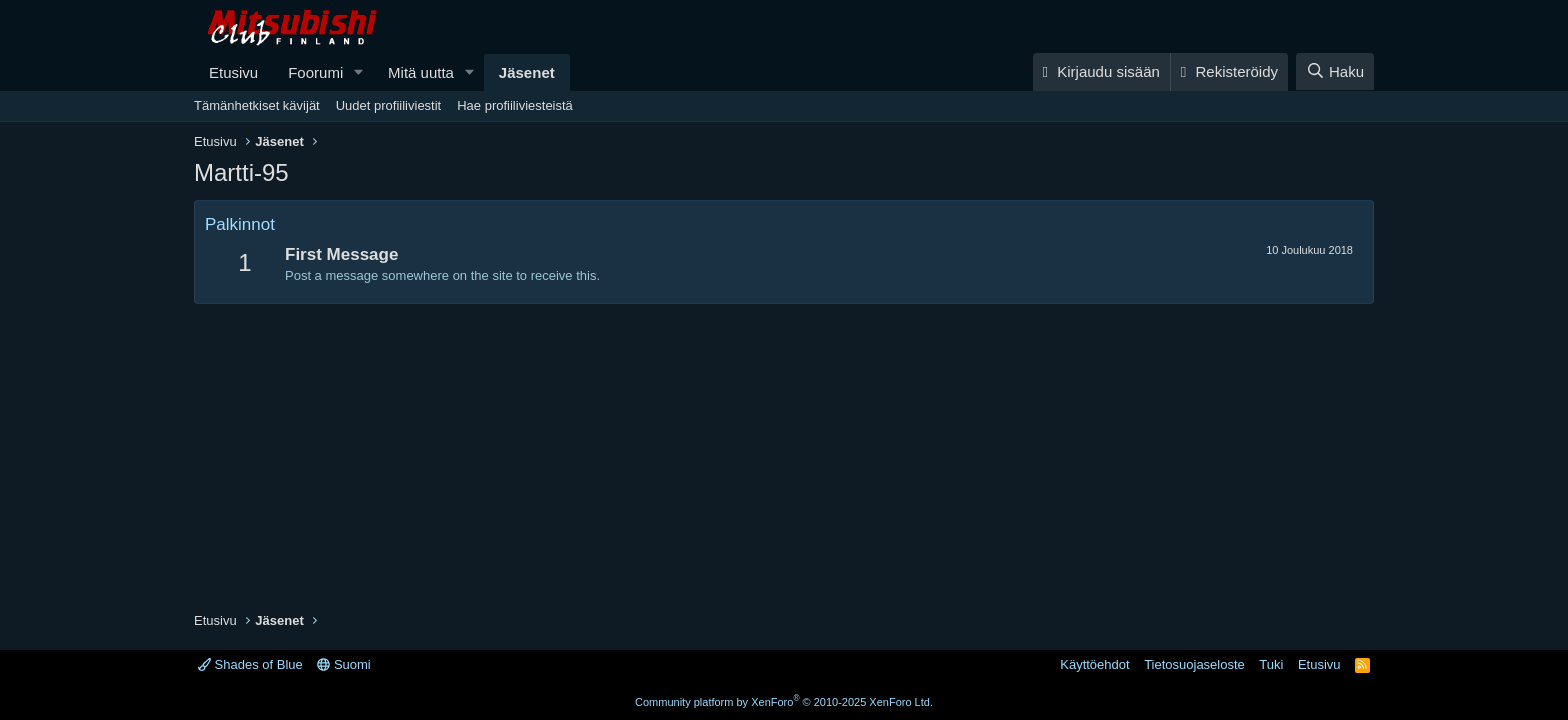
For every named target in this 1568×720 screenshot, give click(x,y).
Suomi (343, 664)
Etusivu (233, 72)
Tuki (1271, 664)
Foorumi (315, 72)
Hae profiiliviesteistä (515, 105)
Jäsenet (527, 72)
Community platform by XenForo (784, 702)
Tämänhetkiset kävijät (257, 105)
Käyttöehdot (1094, 664)
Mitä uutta (421, 72)
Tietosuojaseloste (1194, 664)
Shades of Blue (250, 664)
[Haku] (1335, 71)
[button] (359, 72)
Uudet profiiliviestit (389, 105)
